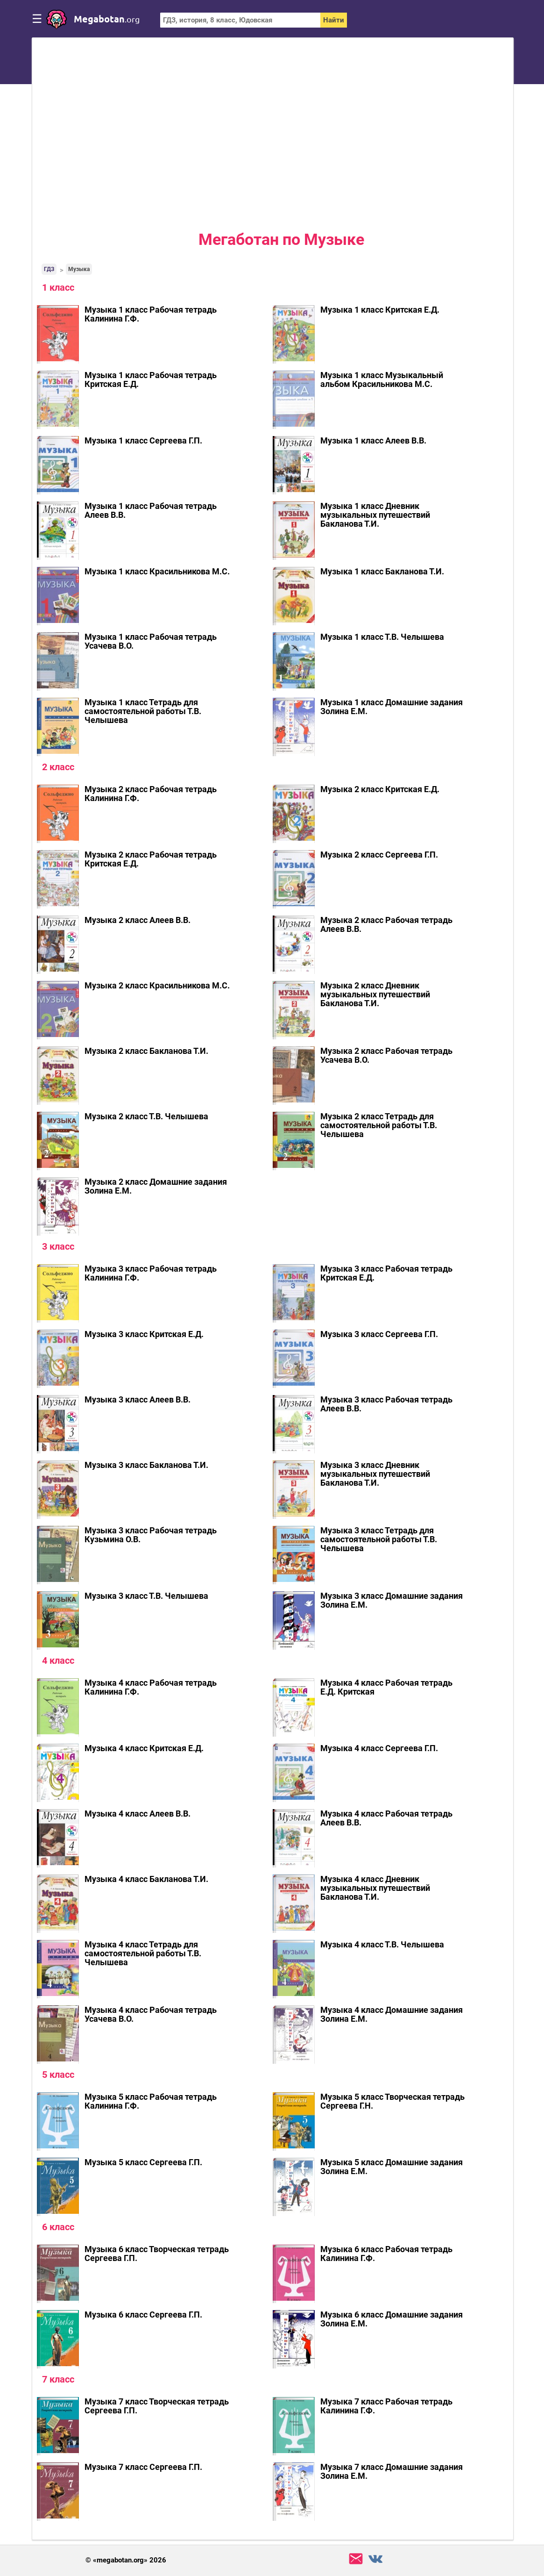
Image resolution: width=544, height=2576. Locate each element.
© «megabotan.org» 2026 (125, 2560)
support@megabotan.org (356, 2559)
